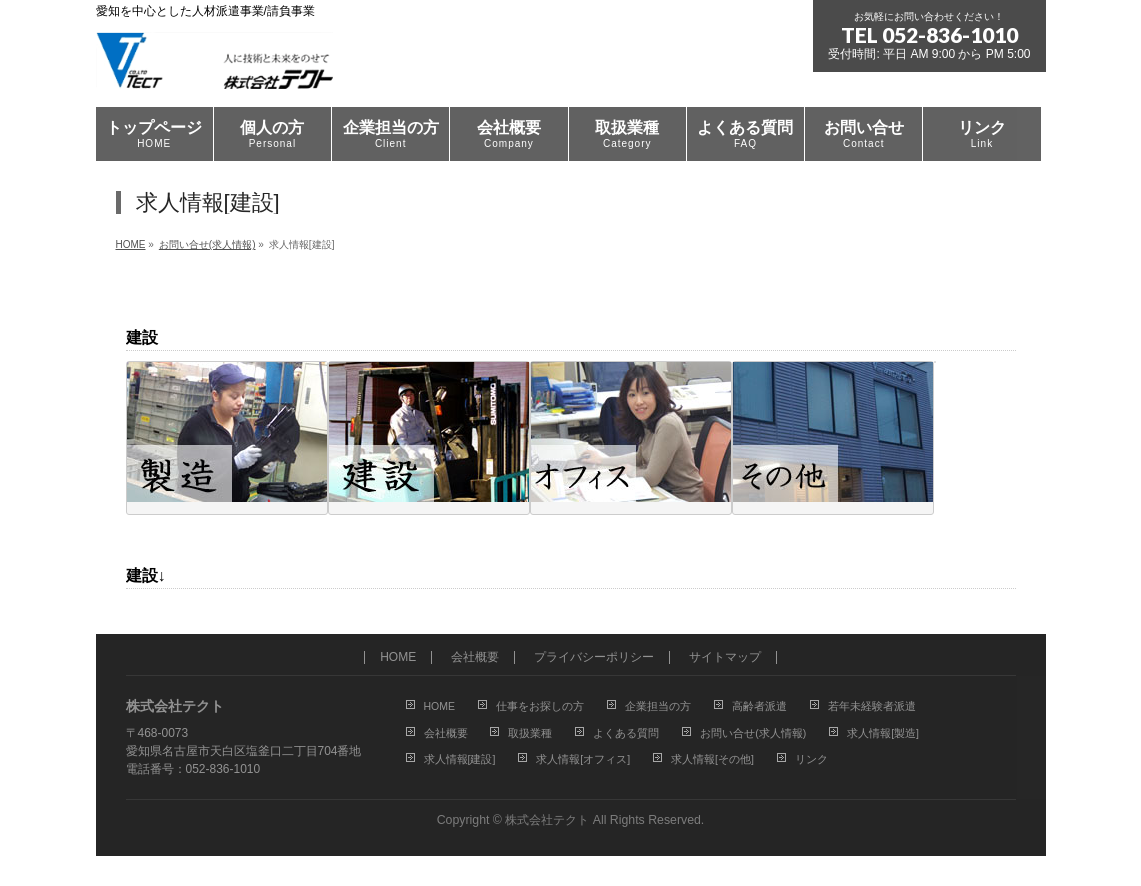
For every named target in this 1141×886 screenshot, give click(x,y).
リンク (811, 759)
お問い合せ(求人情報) (753, 733)
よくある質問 (626, 733)
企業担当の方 (658, 706)
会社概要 (475, 657)
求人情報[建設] (460, 759)
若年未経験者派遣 (872, 706)
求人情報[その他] (712, 759)
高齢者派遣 (759, 706)
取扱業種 (530, 733)
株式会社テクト (547, 820)
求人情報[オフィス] (583, 759)
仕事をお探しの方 (540, 706)
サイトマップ (725, 657)
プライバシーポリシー (594, 657)
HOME (398, 657)
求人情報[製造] (883, 733)
